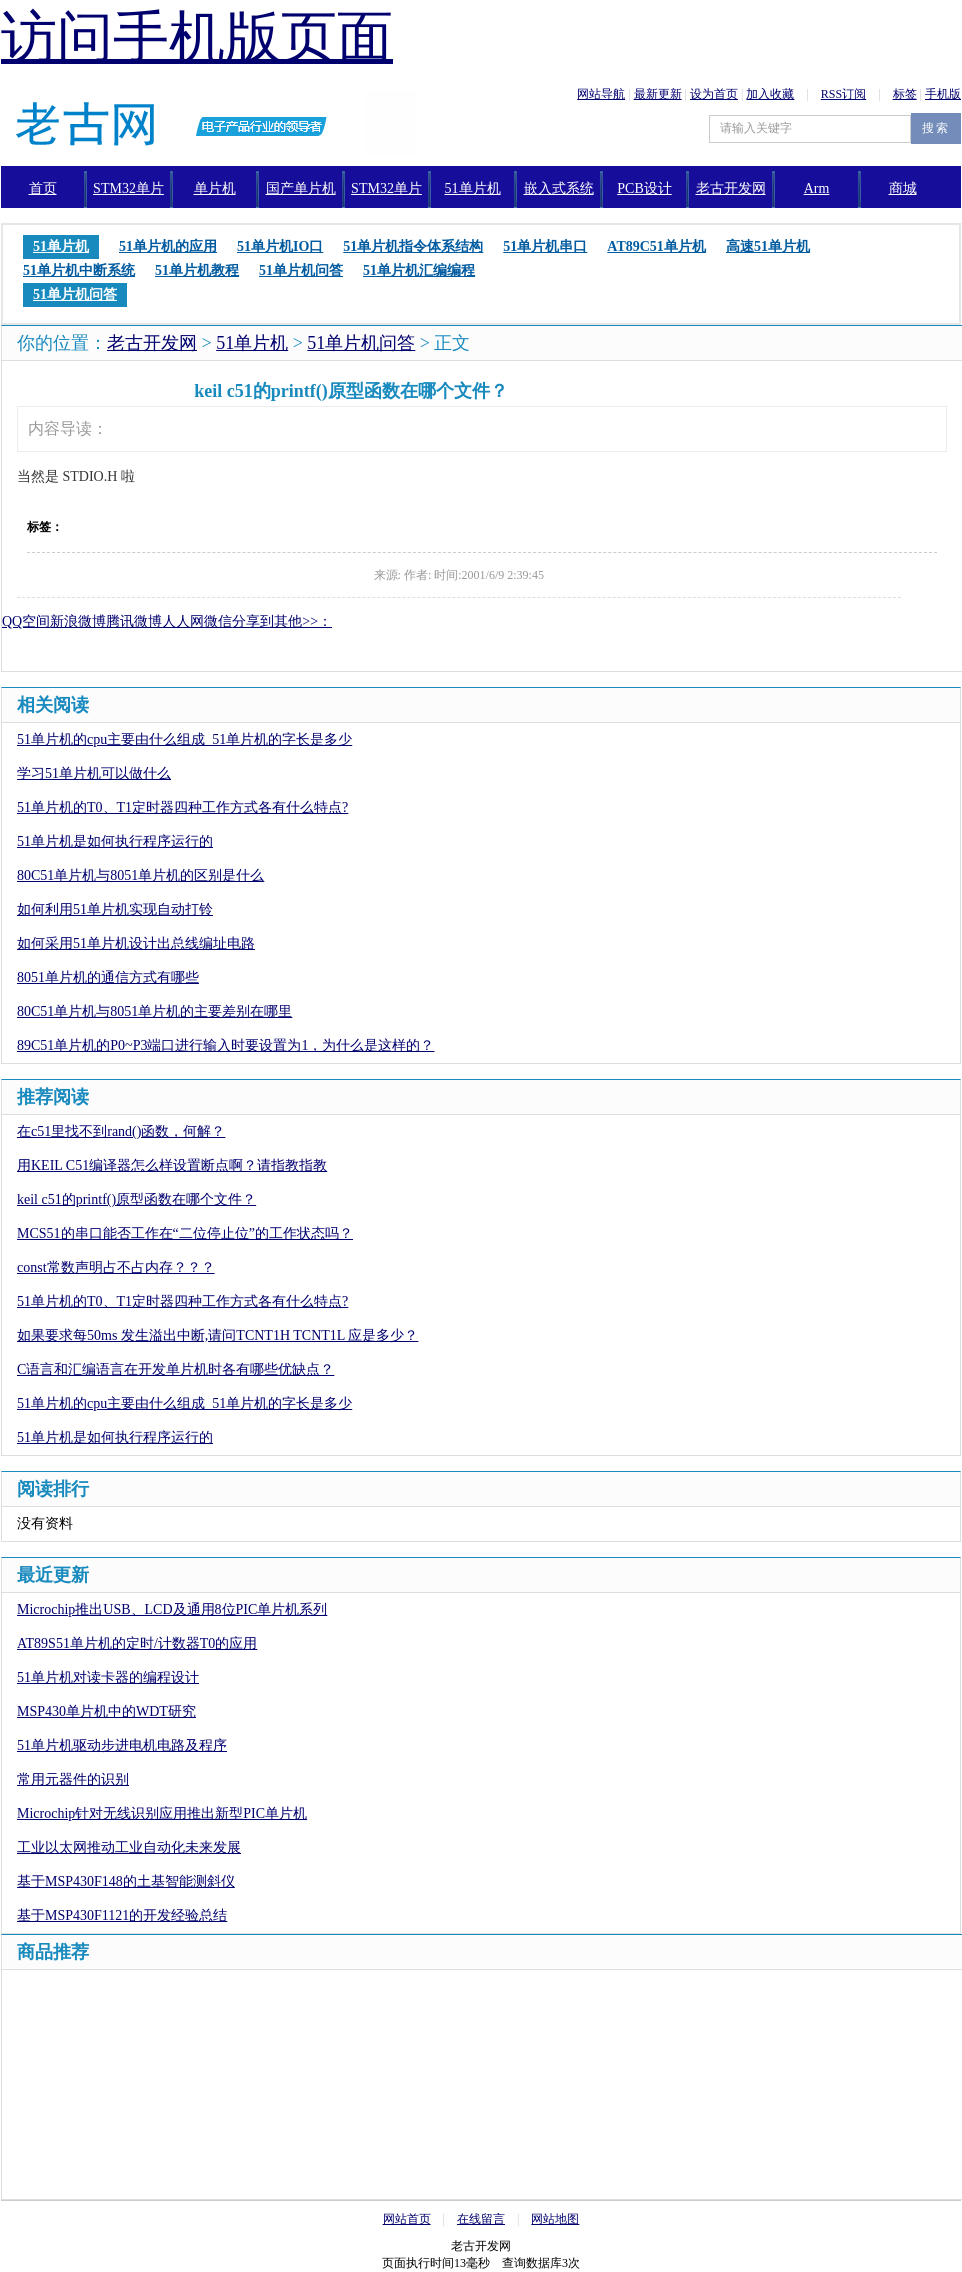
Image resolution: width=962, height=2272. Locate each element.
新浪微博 (78, 621)
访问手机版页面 (197, 37)
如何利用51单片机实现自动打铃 (115, 909)
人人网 (183, 621)
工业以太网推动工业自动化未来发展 (129, 1847)
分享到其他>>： (282, 621)
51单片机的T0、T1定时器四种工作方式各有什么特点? (182, 807)
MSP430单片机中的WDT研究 (106, 1711)
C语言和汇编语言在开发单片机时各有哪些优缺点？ (175, 1369)
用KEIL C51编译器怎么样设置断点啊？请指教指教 (172, 1165)
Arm (817, 188)
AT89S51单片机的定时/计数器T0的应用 (137, 1643)
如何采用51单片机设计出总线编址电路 (136, 943)
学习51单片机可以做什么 (94, 773)
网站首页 (407, 2219)
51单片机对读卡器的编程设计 (108, 1677)
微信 (218, 621)
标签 (905, 94)
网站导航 (601, 94)
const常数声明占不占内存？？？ (116, 1267)
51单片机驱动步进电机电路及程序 (122, 1745)
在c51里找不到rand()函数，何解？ (121, 1131)
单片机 (215, 188)
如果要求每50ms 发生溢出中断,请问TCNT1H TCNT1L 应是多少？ (217, 1335)
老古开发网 (152, 343)
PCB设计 (644, 188)
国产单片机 (301, 188)
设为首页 (714, 94)
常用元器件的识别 (73, 1779)
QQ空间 (26, 621)
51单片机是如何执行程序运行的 (115, 841)
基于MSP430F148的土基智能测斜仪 (126, 1881)
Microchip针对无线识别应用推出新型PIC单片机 (162, 1813)
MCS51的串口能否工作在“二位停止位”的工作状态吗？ (185, 1233)
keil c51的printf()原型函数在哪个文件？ (136, 1199)
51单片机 (473, 188)
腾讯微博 (134, 621)
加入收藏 (770, 94)
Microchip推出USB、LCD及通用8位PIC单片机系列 (172, 1609)
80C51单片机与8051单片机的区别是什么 (140, 875)
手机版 (943, 94)
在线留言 (481, 2219)
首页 (43, 188)
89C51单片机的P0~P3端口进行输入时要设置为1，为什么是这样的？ (225, 1045)
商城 (903, 188)
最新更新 (658, 94)
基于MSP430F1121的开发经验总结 (122, 1915)
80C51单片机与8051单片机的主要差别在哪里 (154, 1011)
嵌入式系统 (559, 188)
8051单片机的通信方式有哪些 (108, 977)
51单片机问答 (361, 343)
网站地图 (555, 2219)
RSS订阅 (843, 94)
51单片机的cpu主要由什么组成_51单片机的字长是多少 (184, 739)
